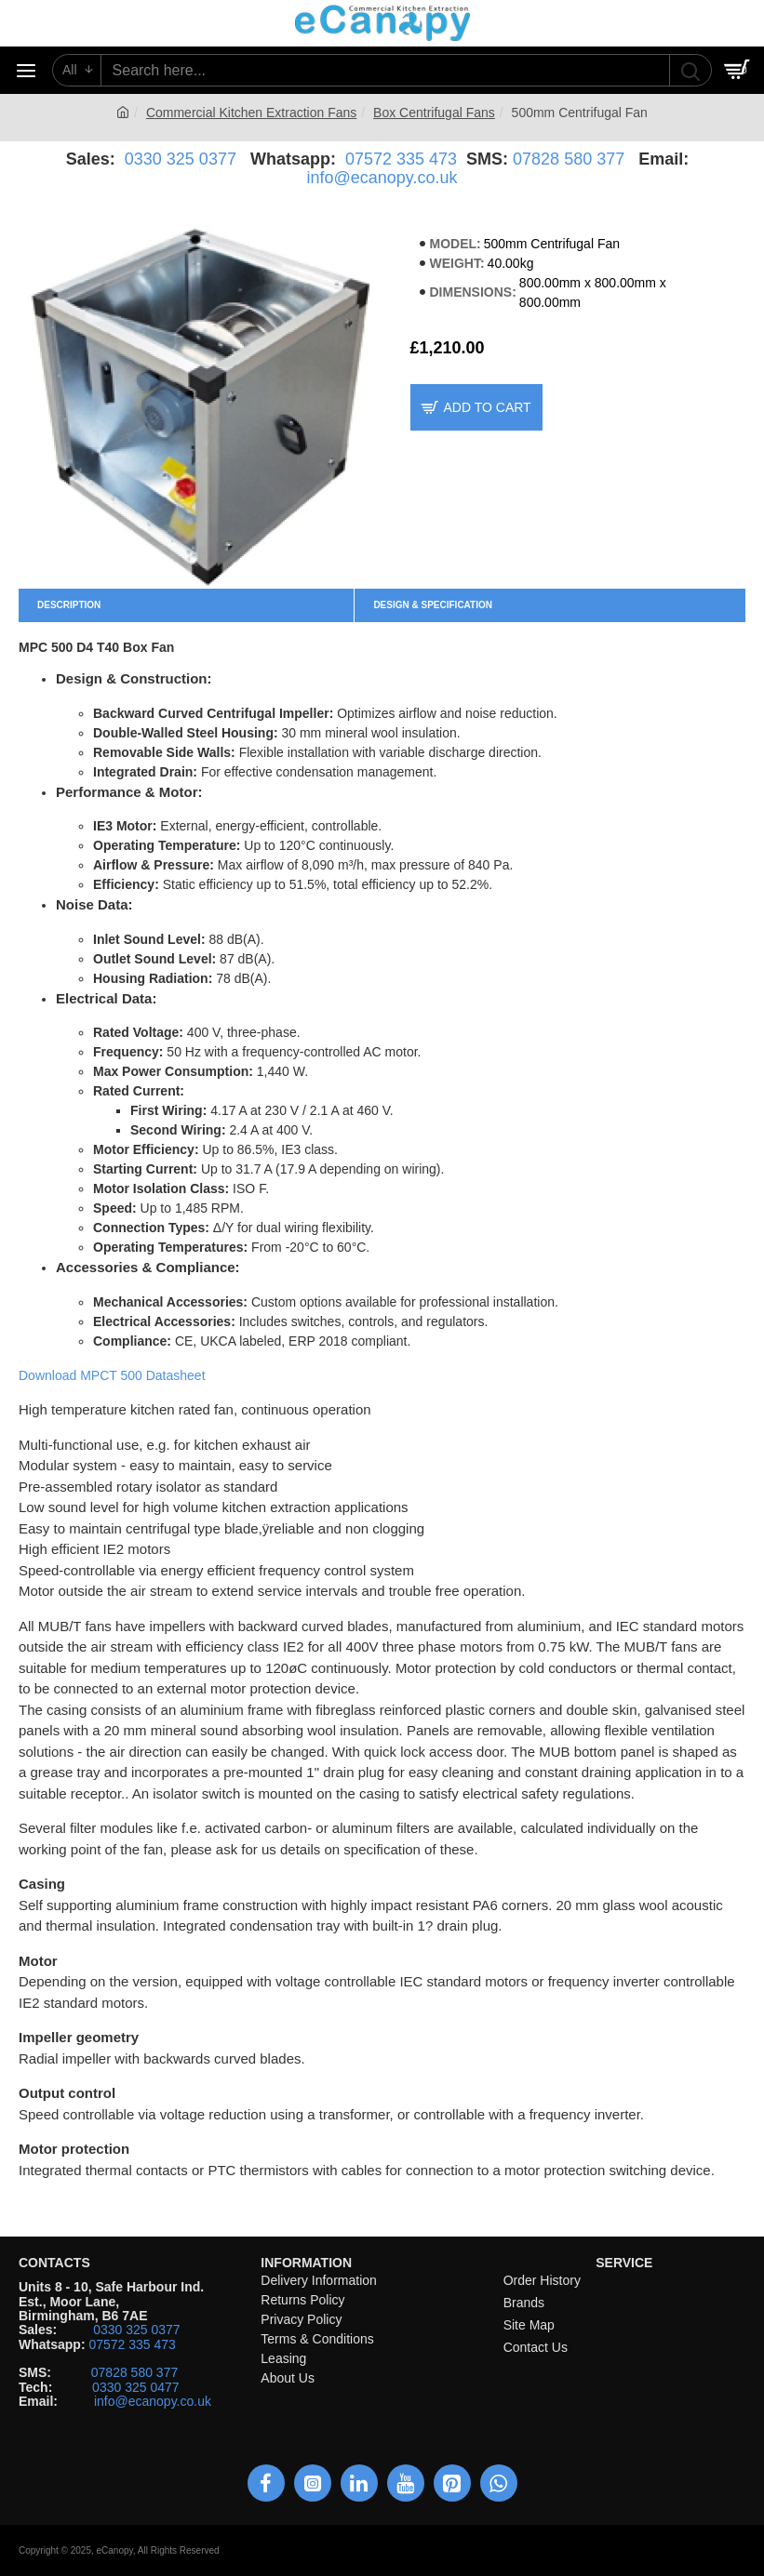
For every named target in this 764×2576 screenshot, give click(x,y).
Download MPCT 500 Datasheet (112, 1375)
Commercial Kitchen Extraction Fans (251, 112)
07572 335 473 (401, 159)
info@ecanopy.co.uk (381, 178)
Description (69, 605)
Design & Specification (432, 605)
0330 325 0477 (135, 2388)
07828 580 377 (568, 159)
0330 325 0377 (180, 159)
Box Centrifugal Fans (434, 112)
